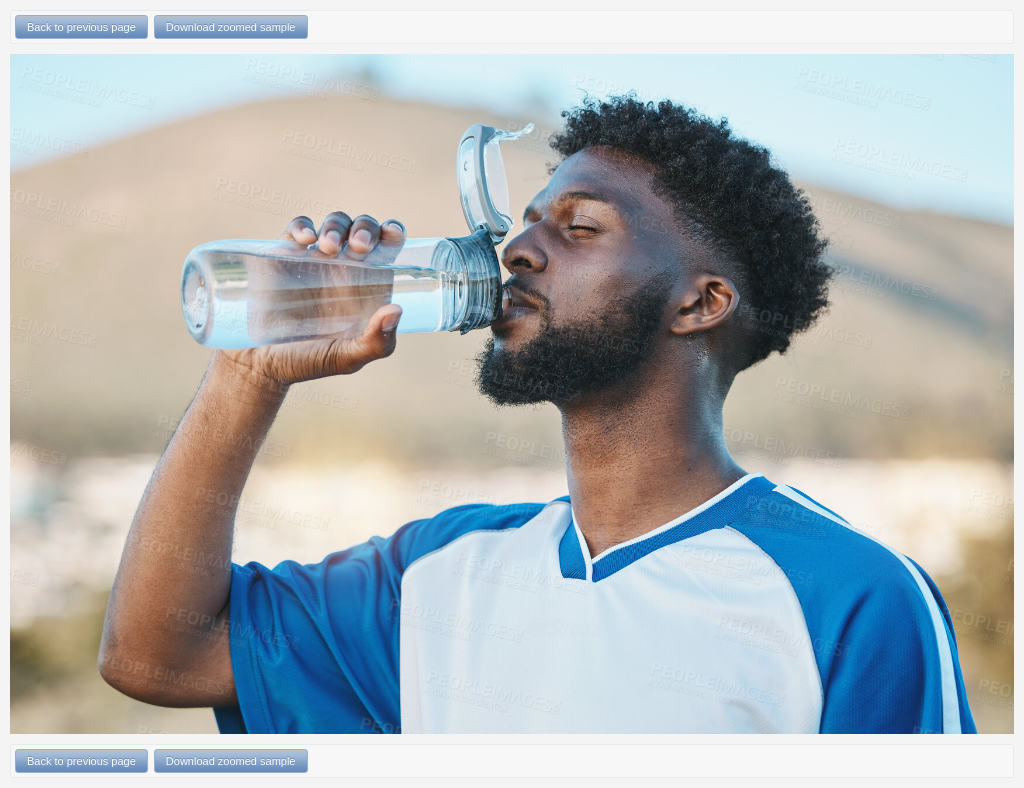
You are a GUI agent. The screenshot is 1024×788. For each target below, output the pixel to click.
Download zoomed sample (231, 27)
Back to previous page (81, 27)
